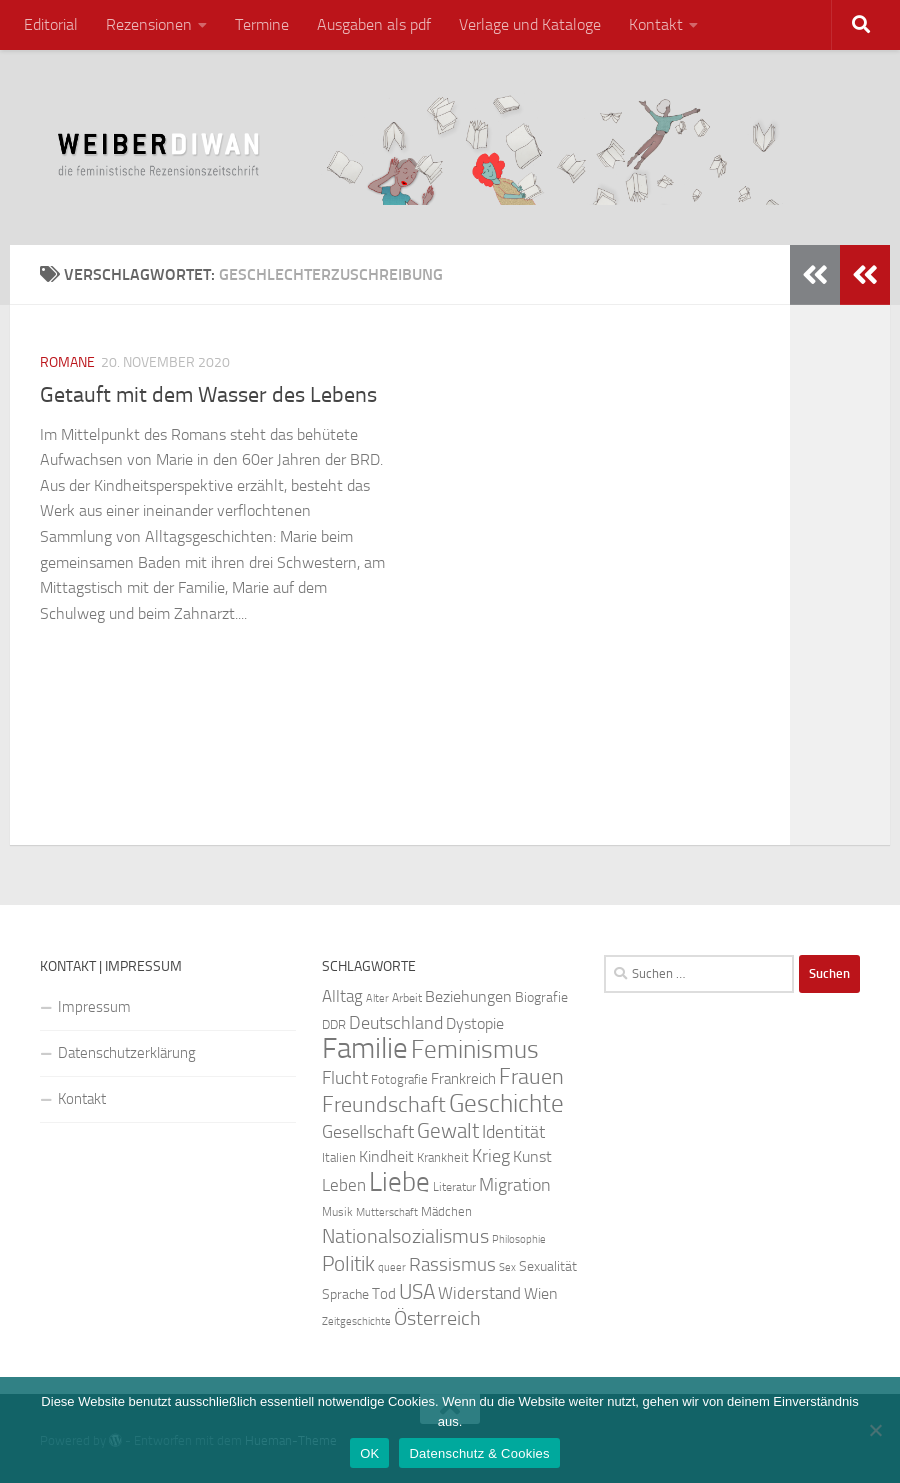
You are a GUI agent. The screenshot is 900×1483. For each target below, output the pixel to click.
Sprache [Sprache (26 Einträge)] (345, 1294)
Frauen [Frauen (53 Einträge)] (531, 1077)
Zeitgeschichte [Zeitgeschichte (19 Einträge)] (356, 1321)
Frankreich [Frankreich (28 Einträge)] (463, 1079)
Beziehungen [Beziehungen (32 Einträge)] (468, 996)
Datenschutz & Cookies (479, 1453)
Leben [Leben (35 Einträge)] (344, 1185)
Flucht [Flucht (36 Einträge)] (345, 1078)
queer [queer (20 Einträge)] (392, 1267)
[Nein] (875, 1430)
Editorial (51, 24)
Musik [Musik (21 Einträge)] (337, 1212)
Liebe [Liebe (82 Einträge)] (399, 1182)
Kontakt (656, 24)
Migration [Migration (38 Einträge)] (515, 1185)
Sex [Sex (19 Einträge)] (507, 1267)
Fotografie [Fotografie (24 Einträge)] (399, 1079)
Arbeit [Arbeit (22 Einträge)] (407, 998)
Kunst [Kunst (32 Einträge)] (532, 1156)
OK (369, 1453)
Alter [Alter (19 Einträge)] (377, 998)
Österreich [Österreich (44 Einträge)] (437, 1318)
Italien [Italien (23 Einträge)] (339, 1157)
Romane (67, 362)
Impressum (94, 1007)
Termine (262, 24)
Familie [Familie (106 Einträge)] (365, 1048)
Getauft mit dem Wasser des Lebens (208, 395)
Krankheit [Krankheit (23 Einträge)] (443, 1157)
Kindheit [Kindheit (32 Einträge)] (386, 1156)
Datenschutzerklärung (127, 1053)
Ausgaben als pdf (374, 24)
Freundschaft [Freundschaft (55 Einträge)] (384, 1104)
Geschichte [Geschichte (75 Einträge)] (506, 1103)
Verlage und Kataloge (530, 24)
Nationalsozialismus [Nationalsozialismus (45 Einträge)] (405, 1236)
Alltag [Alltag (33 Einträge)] (342, 996)
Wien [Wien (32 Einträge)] (541, 1293)
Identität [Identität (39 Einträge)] (513, 1132)
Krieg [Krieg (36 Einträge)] (491, 1156)
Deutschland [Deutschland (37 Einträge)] (396, 1023)
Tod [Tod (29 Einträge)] (384, 1294)
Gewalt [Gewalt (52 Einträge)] (448, 1130)
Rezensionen (149, 24)
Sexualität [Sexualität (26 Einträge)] (548, 1266)
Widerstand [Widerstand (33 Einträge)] (479, 1293)
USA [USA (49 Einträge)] (417, 1292)
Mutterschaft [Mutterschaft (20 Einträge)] (387, 1212)
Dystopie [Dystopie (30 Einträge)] (475, 1024)
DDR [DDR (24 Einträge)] (334, 1024)
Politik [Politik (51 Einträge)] (348, 1263)
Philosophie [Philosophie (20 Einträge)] (519, 1239)
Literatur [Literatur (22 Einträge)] (454, 1187)
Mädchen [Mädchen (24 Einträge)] (446, 1211)
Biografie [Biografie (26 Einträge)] (541, 997)
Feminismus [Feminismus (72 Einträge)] (475, 1049)
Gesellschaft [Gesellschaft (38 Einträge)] (368, 1132)
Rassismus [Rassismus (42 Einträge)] (452, 1264)
